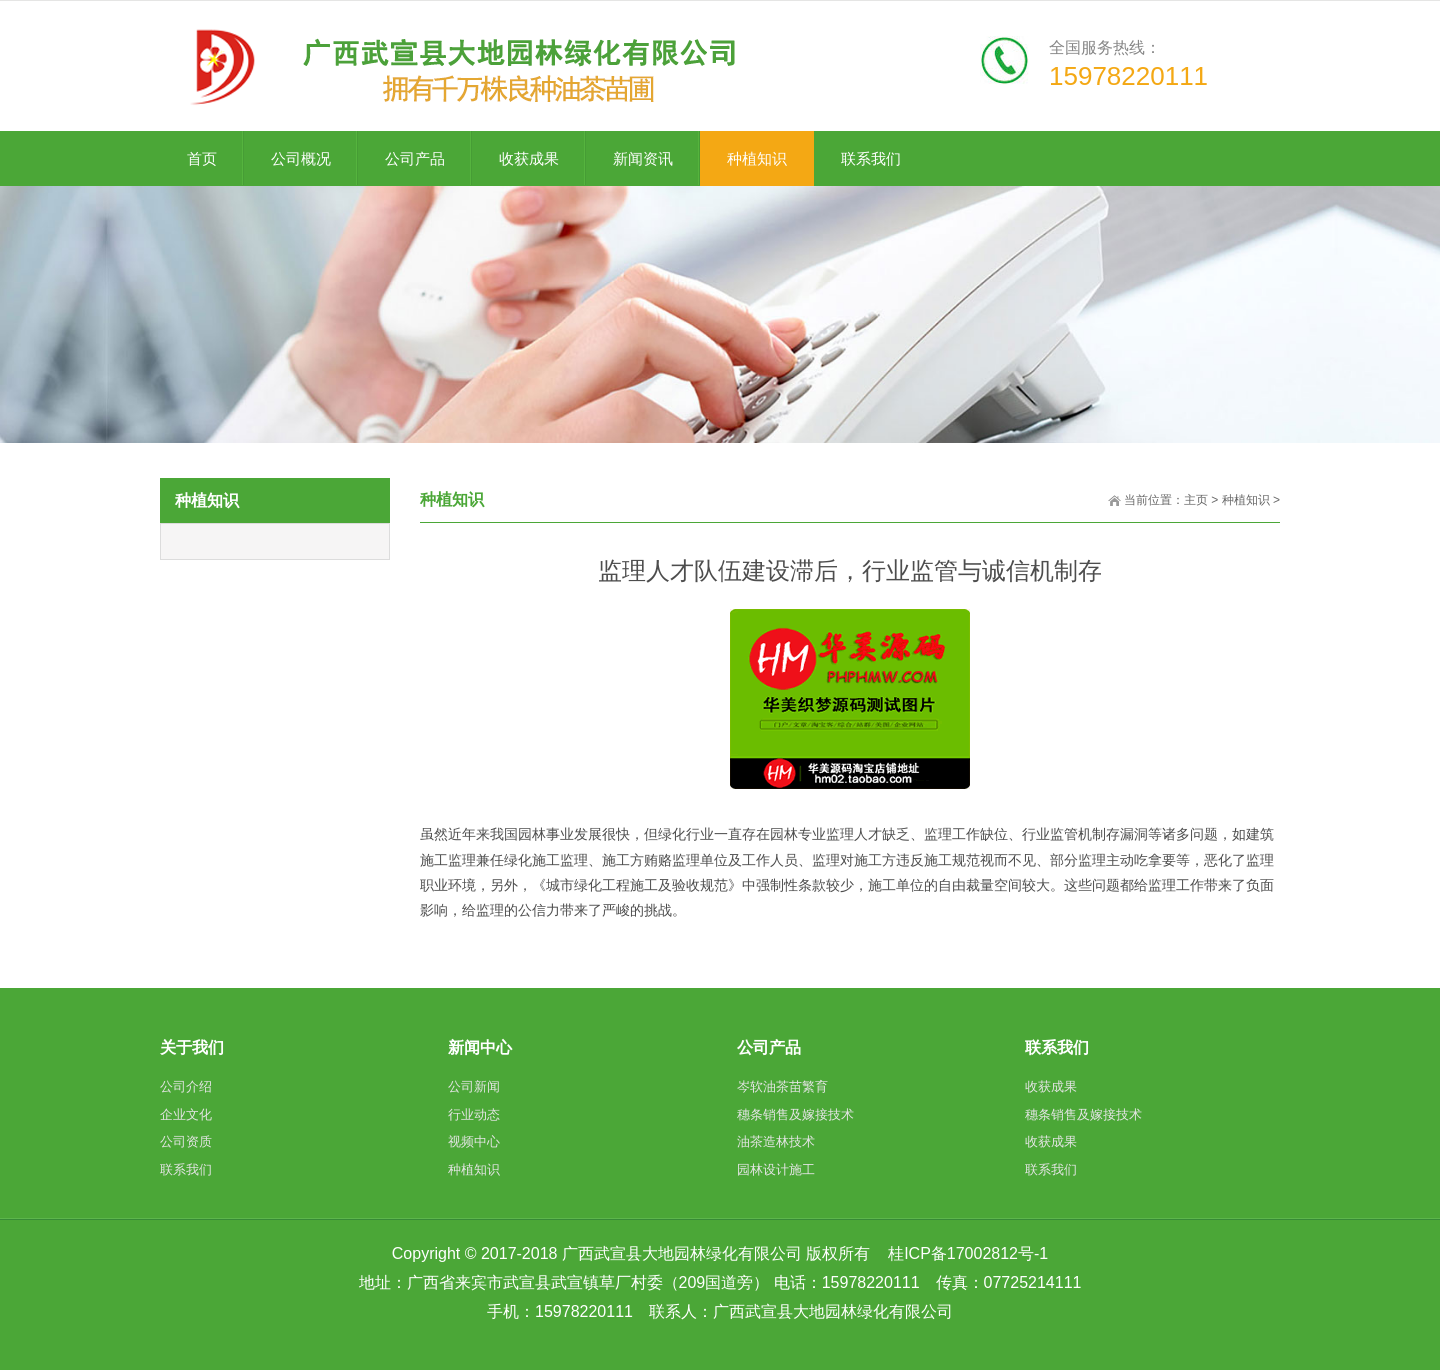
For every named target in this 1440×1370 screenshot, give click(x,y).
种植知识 (1246, 500)
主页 (1196, 500)
